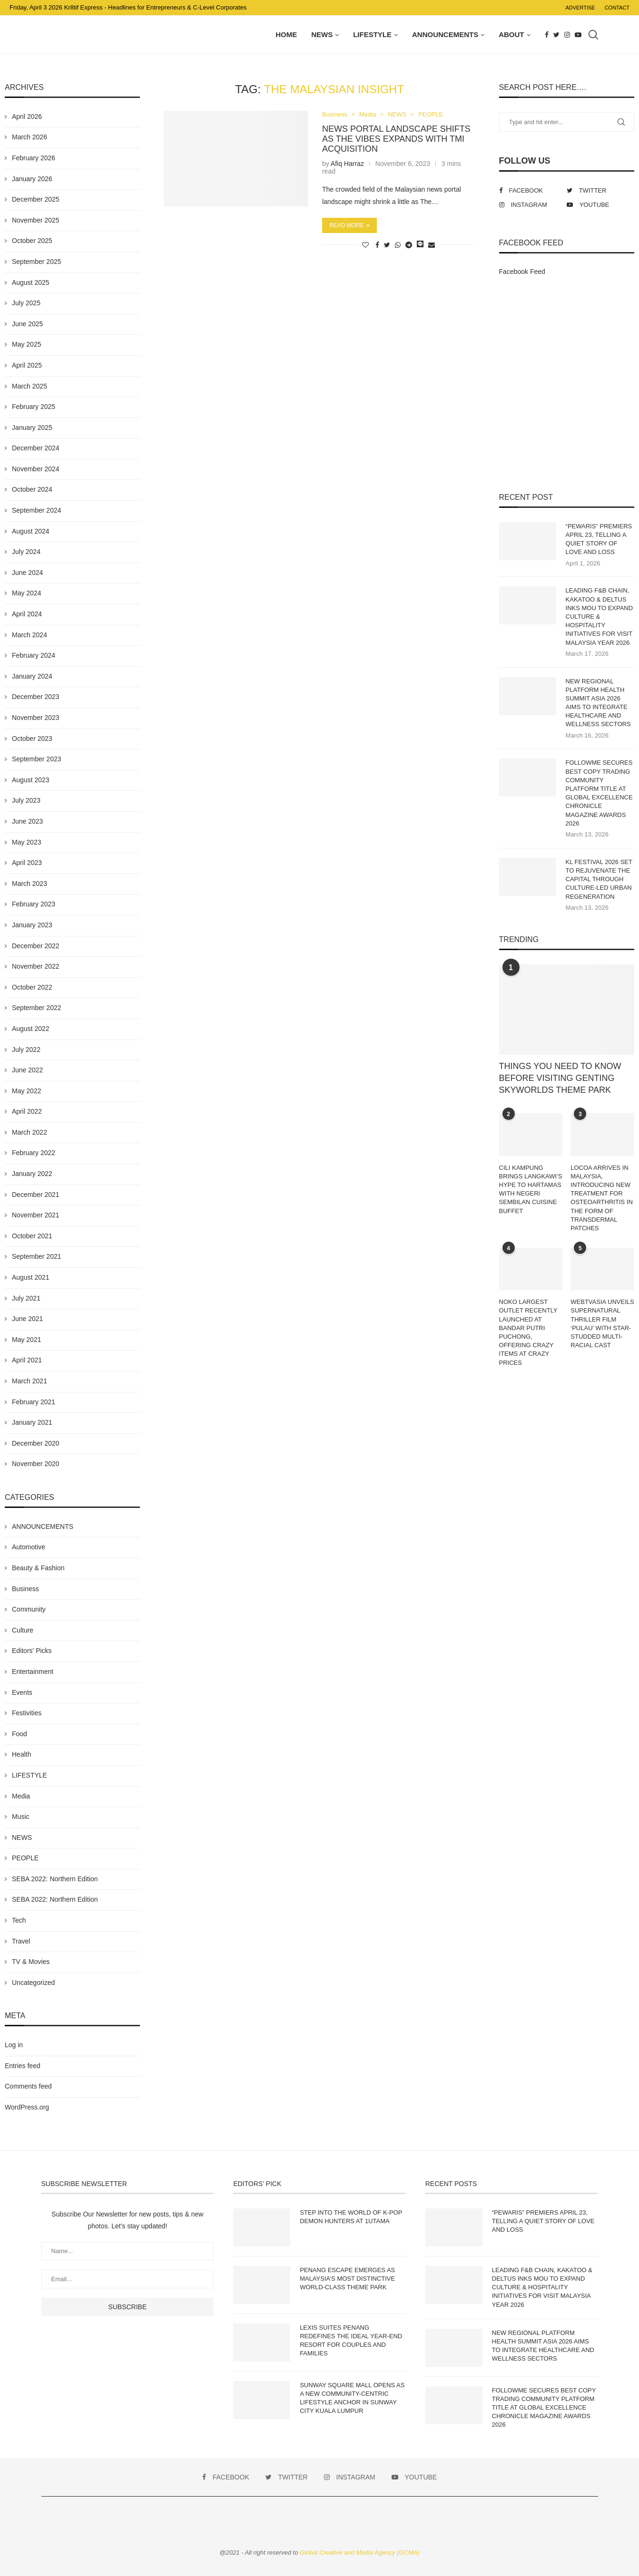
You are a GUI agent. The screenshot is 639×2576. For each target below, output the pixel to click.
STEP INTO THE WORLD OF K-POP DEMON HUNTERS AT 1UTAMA (351, 2217)
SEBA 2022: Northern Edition (55, 1879)
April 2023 (27, 862)
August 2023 (30, 780)
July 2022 (26, 1049)
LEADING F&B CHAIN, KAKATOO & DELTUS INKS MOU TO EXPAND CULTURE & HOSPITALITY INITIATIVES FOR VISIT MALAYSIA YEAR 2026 (599, 616)
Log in (14, 2045)
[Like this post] (365, 245)
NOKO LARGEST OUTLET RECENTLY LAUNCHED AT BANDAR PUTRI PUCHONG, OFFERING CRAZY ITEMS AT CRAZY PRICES (528, 1332)
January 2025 (32, 427)
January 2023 (32, 925)
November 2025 (35, 220)
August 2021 (30, 1277)
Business (334, 114)
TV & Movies (30, 1961)
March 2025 (29, 386)
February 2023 (33, 904)
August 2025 (30, 282)
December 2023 (35, 696)
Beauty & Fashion (38, 1568)
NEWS (322, 34)
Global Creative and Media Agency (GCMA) (360, 2552)
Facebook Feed (522, 271)
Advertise (580, 7)
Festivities (26, 1713)
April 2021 (27, 1360)
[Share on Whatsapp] (398, 245)
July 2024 (26, 551)
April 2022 (27, 1111)
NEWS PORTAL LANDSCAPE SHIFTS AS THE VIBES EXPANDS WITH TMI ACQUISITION (396, 139)
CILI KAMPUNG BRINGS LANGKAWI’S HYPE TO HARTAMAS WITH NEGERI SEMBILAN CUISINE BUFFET (530, 1189)
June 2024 (27, 572)
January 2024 (32, 676)
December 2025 (35, 199)
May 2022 (26, 1091)
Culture (22, 1630)
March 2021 (29, 1381)
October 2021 (32, 1236)
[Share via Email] (431, 245)
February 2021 (33, 1402)
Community (29, 1609)
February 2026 (33, 158)
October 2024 (32, 489)
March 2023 (29, 883)
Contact (617, 7)
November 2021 (35, 1215)
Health (21, 1754)
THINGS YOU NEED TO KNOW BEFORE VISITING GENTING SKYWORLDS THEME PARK (560, 1078)
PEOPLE (430, 114)
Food (19, 1734)
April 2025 (27, 365)
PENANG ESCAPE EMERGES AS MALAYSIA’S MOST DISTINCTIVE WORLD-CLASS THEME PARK (347, 2278)
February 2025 (33, 406)
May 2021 (26, 1339)
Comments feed (28, 2086)
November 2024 (35, 469)
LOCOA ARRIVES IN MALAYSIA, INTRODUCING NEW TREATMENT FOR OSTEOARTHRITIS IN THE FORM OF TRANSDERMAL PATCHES (601, 1198)
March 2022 (29, 1132)
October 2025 (32, 240)
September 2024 (36, 510)
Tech (19, 1920)
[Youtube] (578, 35)
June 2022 (27, 1070)
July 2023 (26, 800)
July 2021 (26, 1298)
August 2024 (30, 531)
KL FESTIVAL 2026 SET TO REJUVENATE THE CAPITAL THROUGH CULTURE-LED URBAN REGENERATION (599, 879)
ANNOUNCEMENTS (445, 34)
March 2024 (29, 635)
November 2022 (35, 966)
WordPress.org (27, 2107)
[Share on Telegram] (408, 245)
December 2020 (35, 1443)
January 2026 (32, 179)
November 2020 (35, 1464)
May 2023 (26, 842)
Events (22, 1692)
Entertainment (32, 1671)
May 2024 (26, 593)
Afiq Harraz (347, 163)
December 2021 (35, 1194)
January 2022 (32, 1173)
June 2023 (27, 821)
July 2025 (26, 303)
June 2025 (27, 324)
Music (20, 1816)
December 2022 (35, 946)
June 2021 (27, 1318)
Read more (349, 225)
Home (286, 34)
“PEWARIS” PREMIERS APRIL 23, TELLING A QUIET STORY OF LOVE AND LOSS (599, 539)
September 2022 (36, 1007)
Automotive (28, 1547)
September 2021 (36, 1256)
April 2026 (27, 116)
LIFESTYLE (372, 34)
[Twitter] (556, 35)
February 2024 (33, 655)
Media (367, 114)
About (511, 34)
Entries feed (22, 2066)
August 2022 (30, 1028)
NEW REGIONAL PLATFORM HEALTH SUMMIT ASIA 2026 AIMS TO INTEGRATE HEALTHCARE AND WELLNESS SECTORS (598, 703)
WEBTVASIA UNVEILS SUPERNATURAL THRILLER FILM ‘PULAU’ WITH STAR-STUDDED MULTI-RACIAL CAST (602, 1323)
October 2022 (32, 987)
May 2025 (26, 344)
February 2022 (33, 1153)
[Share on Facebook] (377, 245)
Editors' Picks (32, 1650)
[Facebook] (547, 35)
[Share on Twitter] (387, 245)
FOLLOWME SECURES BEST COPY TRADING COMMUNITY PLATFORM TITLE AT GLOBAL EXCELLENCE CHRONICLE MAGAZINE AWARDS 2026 (599, 792)
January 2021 (32, 1422)
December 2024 (35, 448)
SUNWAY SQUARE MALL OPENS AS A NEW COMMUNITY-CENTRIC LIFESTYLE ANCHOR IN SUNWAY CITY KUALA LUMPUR (352, 2398)
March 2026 (29, 137)
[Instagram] (567, 35)
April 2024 (27, 614)
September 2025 (36, 261)
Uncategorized (33, 1982)
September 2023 (36, 759)
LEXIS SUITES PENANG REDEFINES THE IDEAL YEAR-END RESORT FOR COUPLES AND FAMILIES (351, 2340)
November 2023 (35, 717)
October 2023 (32, 738)
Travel (21, 1941)
